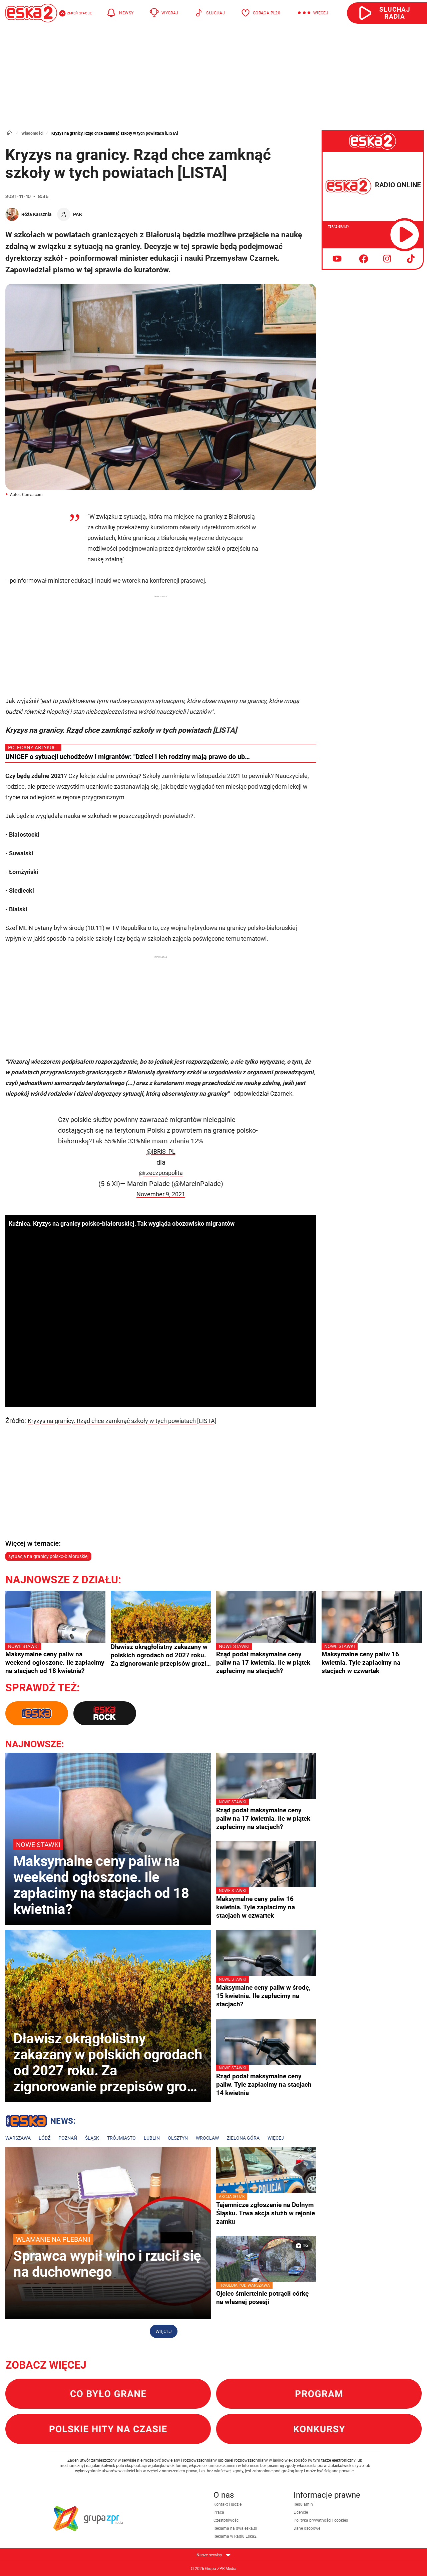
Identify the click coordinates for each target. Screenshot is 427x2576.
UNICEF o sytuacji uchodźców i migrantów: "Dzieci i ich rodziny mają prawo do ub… (127, 757)
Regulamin (303, 2504)
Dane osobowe (307, 2528)
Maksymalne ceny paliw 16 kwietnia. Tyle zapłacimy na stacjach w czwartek (372, 1659)
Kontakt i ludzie (228, 2504)
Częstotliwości (227, 2520)
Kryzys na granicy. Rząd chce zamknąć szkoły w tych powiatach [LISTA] (122, 1420)
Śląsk (92, 2138)
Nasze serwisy (213, 2555)
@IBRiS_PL (160, 1151)
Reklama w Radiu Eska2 (235, 2536)
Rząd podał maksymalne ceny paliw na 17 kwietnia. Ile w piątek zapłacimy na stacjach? (266, 1659)
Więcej (276, 2138)
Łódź (44, 2138)
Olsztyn (178, 2138)
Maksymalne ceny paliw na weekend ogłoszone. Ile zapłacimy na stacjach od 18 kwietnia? (55, 1659)
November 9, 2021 (160, 1194)
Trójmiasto (121, 2138)
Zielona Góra (243, 2138)
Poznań (67, 2138)
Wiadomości (32, 133)
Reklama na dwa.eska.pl (235, 2528)
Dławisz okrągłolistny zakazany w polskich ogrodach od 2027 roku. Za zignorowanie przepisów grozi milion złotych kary (159, 1655)
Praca (219, 2512)
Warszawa (18, 2138)
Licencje (301, 2512)
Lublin (152, 2138)
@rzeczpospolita (161, 1172)
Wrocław (207, 2138)
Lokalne (40, 2122)
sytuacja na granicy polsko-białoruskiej (48, 1556)
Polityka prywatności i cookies (321, 2520)
